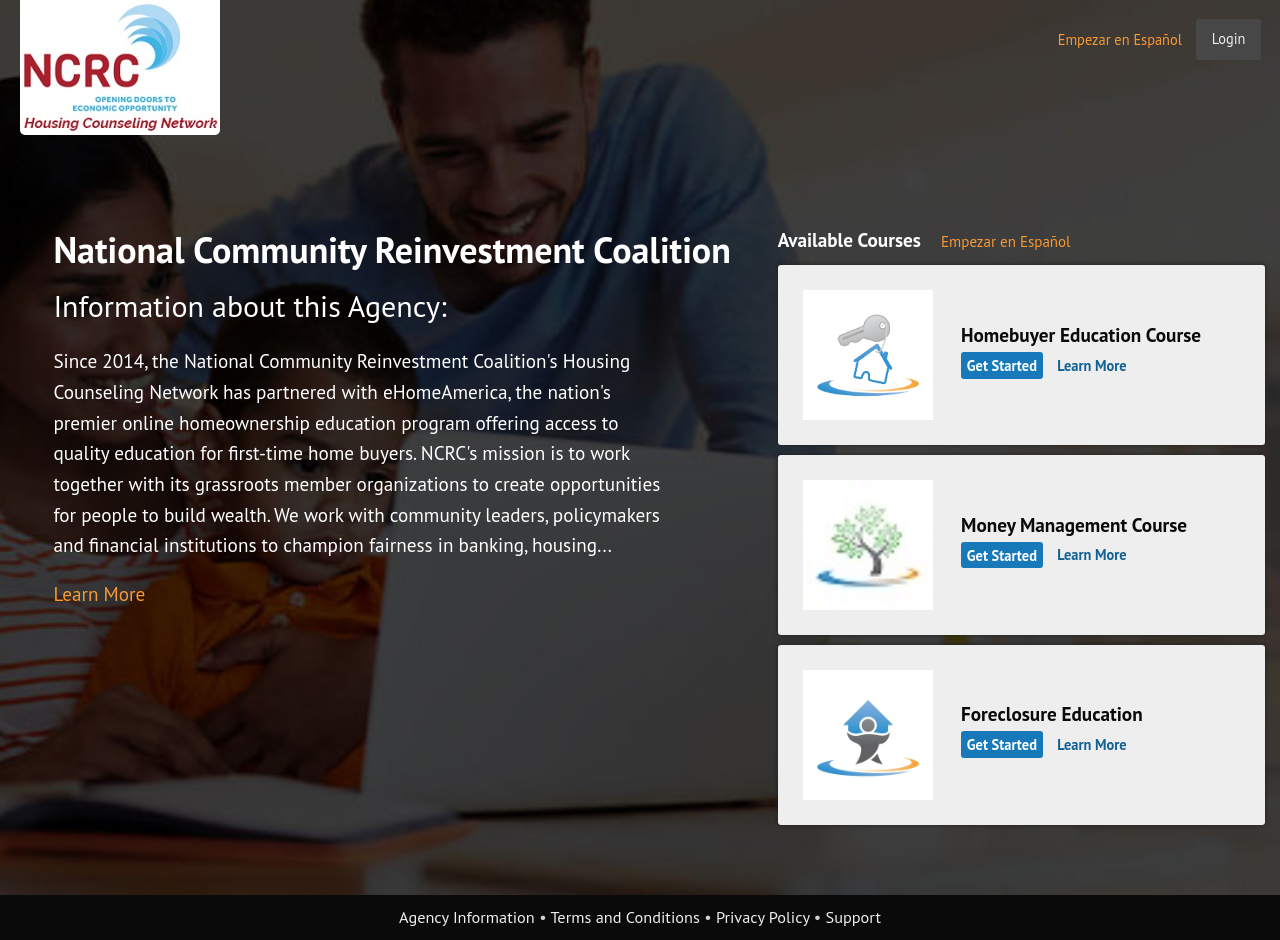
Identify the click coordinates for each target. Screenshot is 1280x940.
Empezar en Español (1120, 39)
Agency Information (467, 917)
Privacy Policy (763, 917)
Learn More (99, 593)
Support (853, 917)
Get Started (1002, 365)
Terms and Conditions (624, 917)
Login (1229, 38)
